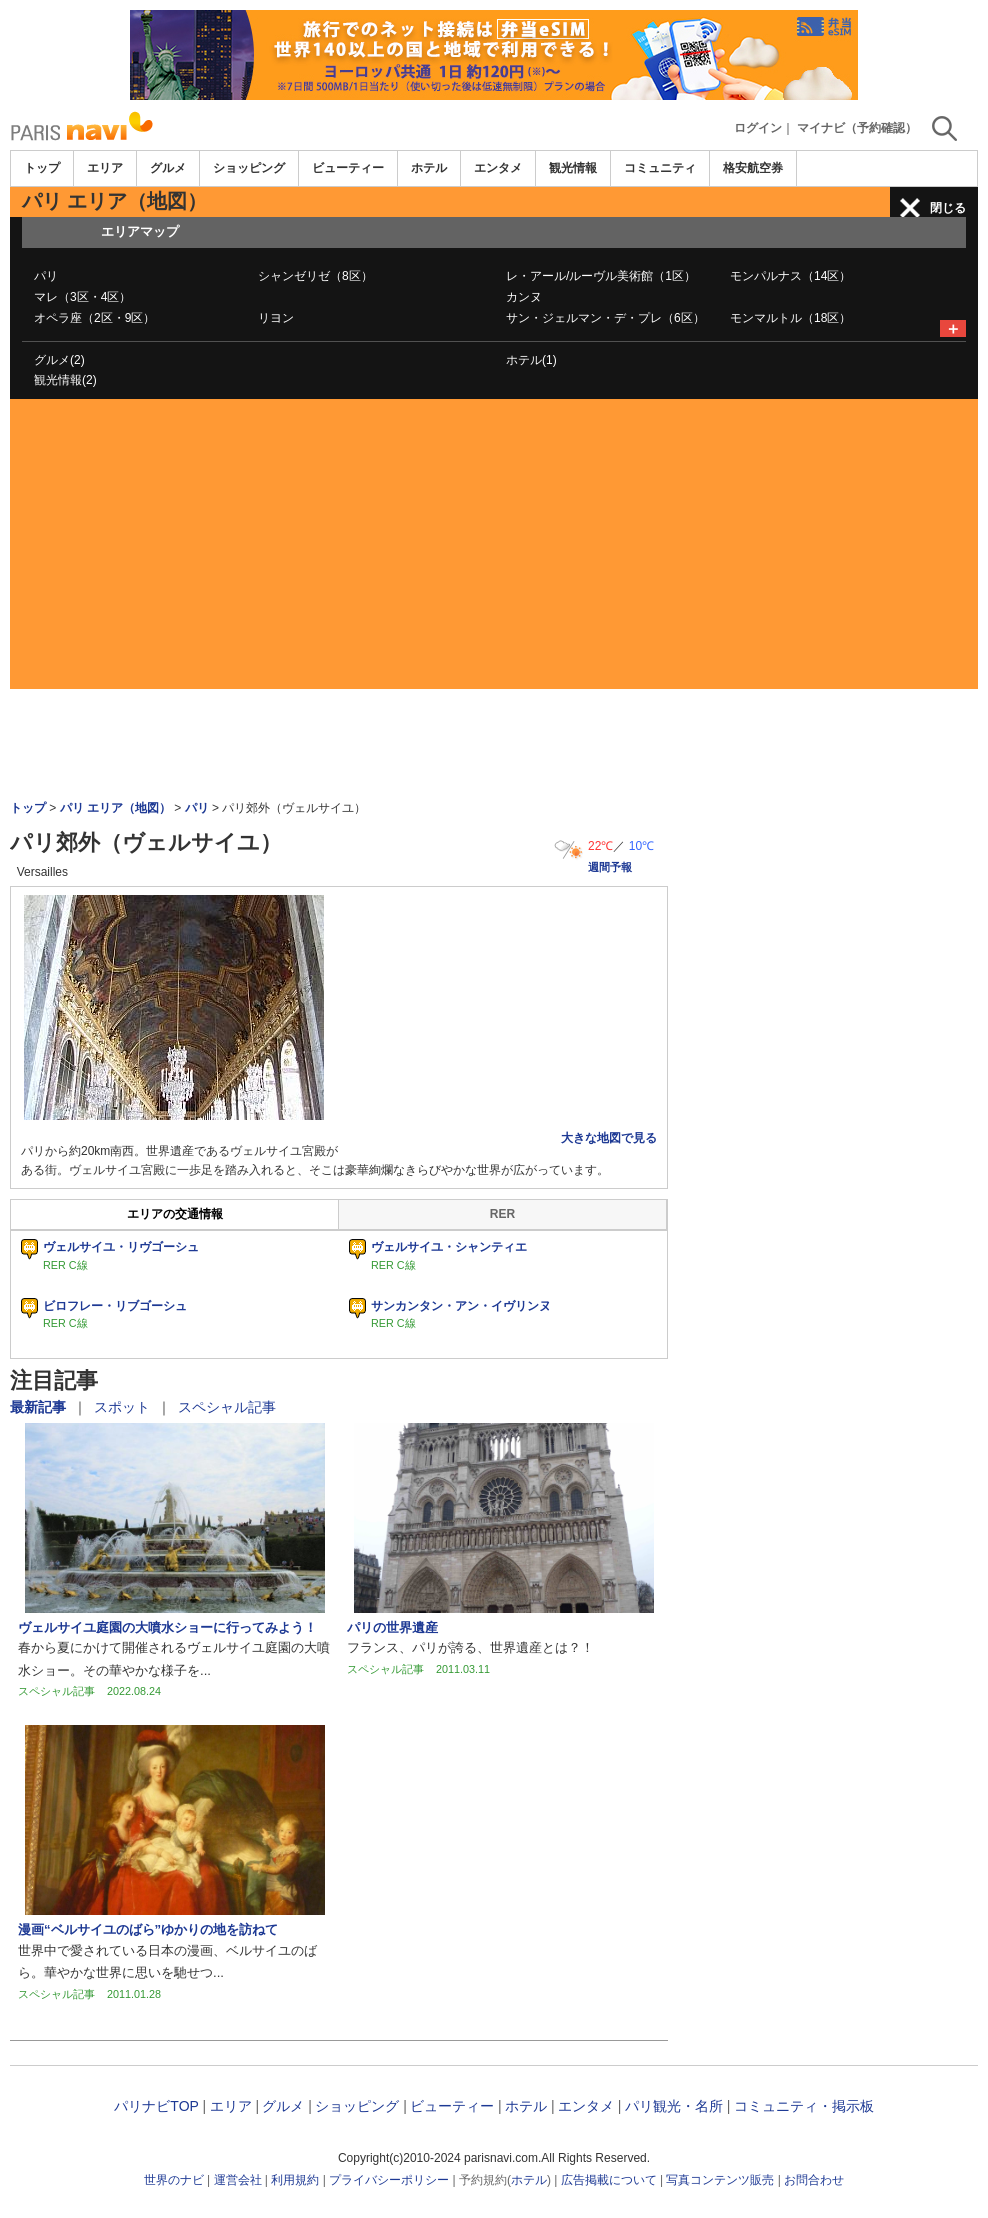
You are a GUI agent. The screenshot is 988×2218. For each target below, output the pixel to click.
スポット (124, 1407)
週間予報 (610, 867)
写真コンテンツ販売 (720, 2180)
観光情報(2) (65, 380)
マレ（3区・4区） (82, 297)
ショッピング (249, 168)
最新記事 (40, 1407)
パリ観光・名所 (674, 2106)
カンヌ (524, 297)
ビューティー (348, 168)
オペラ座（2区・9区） (94, 318)
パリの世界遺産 (392, 1627)
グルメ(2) (59, 360)
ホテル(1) (531, 360)
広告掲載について (609, 2180)
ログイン (758, 128)
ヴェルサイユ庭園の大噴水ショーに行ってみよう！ (167, 1627)
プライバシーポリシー (389, 2180)
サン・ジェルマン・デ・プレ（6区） (605, 318)
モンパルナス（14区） (790, 276)
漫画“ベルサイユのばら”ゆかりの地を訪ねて (148, 1929)
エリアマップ (140, 231)
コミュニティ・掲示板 (804, 2106)
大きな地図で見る (609, 1138)
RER (502, 1214)
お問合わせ (814, 2180)
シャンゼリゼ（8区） (315, 276)
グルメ (168, 168)
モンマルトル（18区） (790, 318)
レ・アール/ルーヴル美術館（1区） (601, 276)
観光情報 (573, 168)
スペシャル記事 (227, 1407)
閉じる (948, 208)
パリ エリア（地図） (115, 808)
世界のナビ (174, 2180)
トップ (42, 168)
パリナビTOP (156, 2106)
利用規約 (295, 2180)
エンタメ (498, 168)
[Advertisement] (494, 549)
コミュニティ (660, 168)
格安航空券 (753, 168)
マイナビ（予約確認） (857, 128)
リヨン (276, 318)
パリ (46, 276)
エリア (105, 168)
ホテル (429, 168)
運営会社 (238, 2180)
